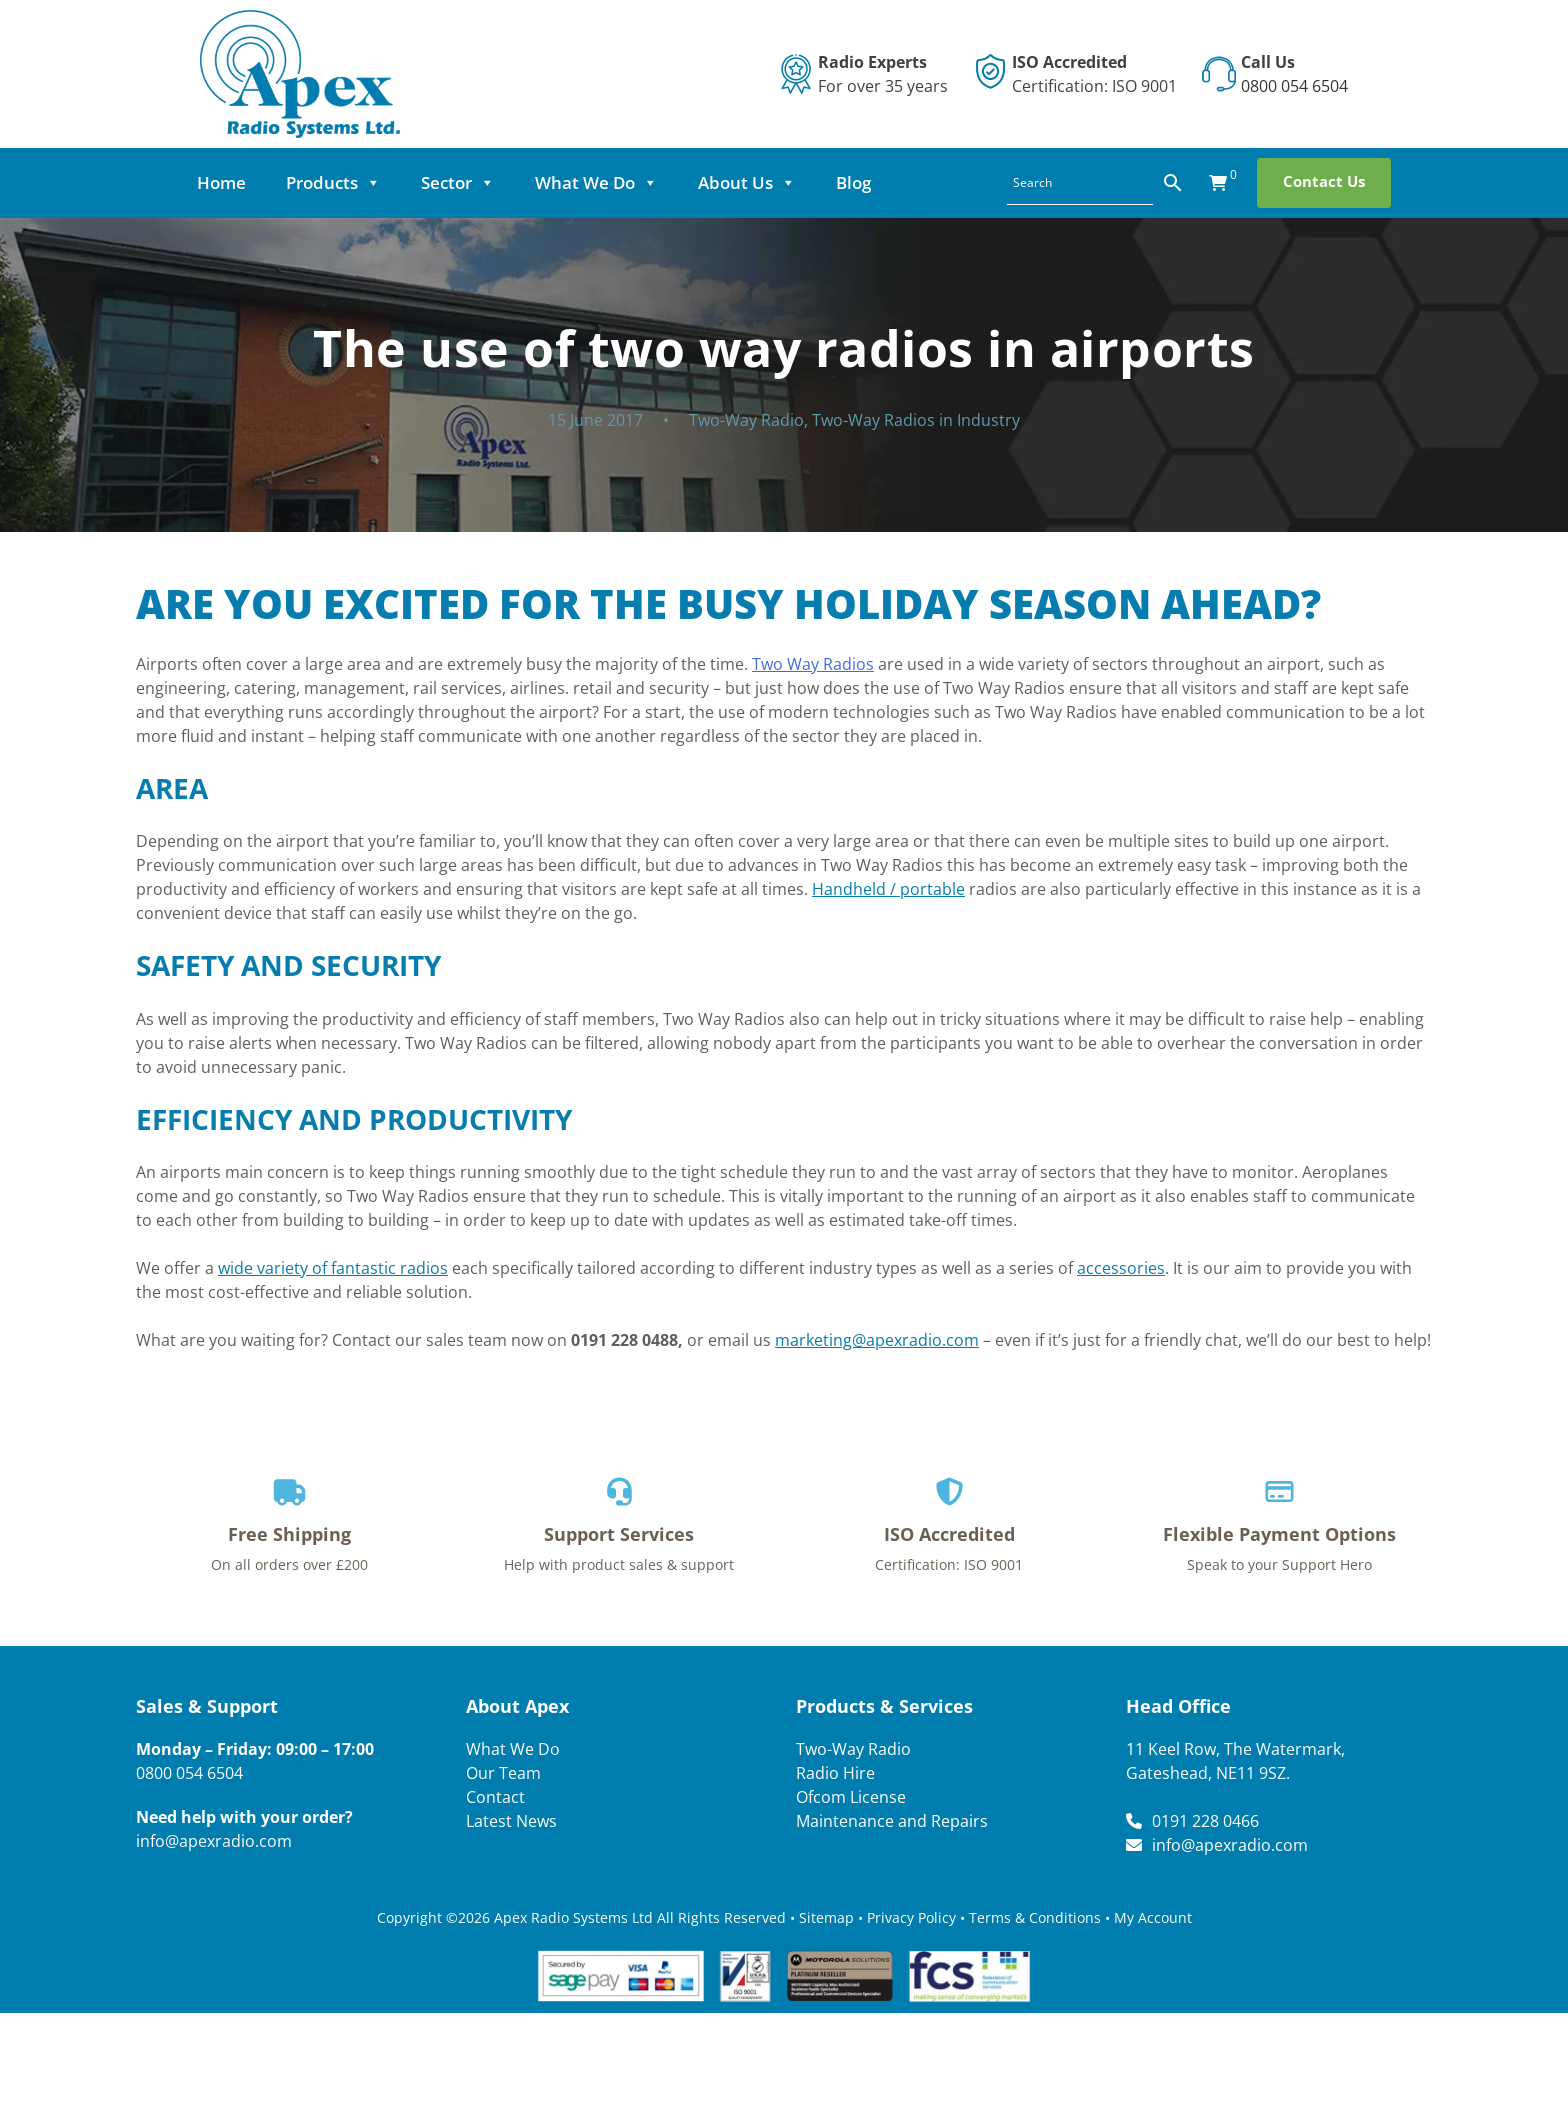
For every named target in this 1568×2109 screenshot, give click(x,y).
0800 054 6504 (1294, 86)
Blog (876, 182)
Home (244, 182)
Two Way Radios (813, 664)
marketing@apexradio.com (877, 1340)
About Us (770, 183)
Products (356, 183)
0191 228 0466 (1205, 1821)
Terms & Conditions (1035, 1917)
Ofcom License (851, 1797)
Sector (481, 183)
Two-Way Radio (746, 420)
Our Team (503, 1773)
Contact (495, 1797)
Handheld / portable (888, 889)
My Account (1153, 1917)
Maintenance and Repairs (892, 1821)
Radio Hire (835, 1773)
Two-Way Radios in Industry (916, 420)
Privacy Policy (911, 1917)
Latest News (511, 1821)
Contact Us (1301, 181)
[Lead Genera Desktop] (300, 72)
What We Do (619, 183)
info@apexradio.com (214, 1841)
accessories (1121, 1268)
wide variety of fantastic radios (333, 1268)
